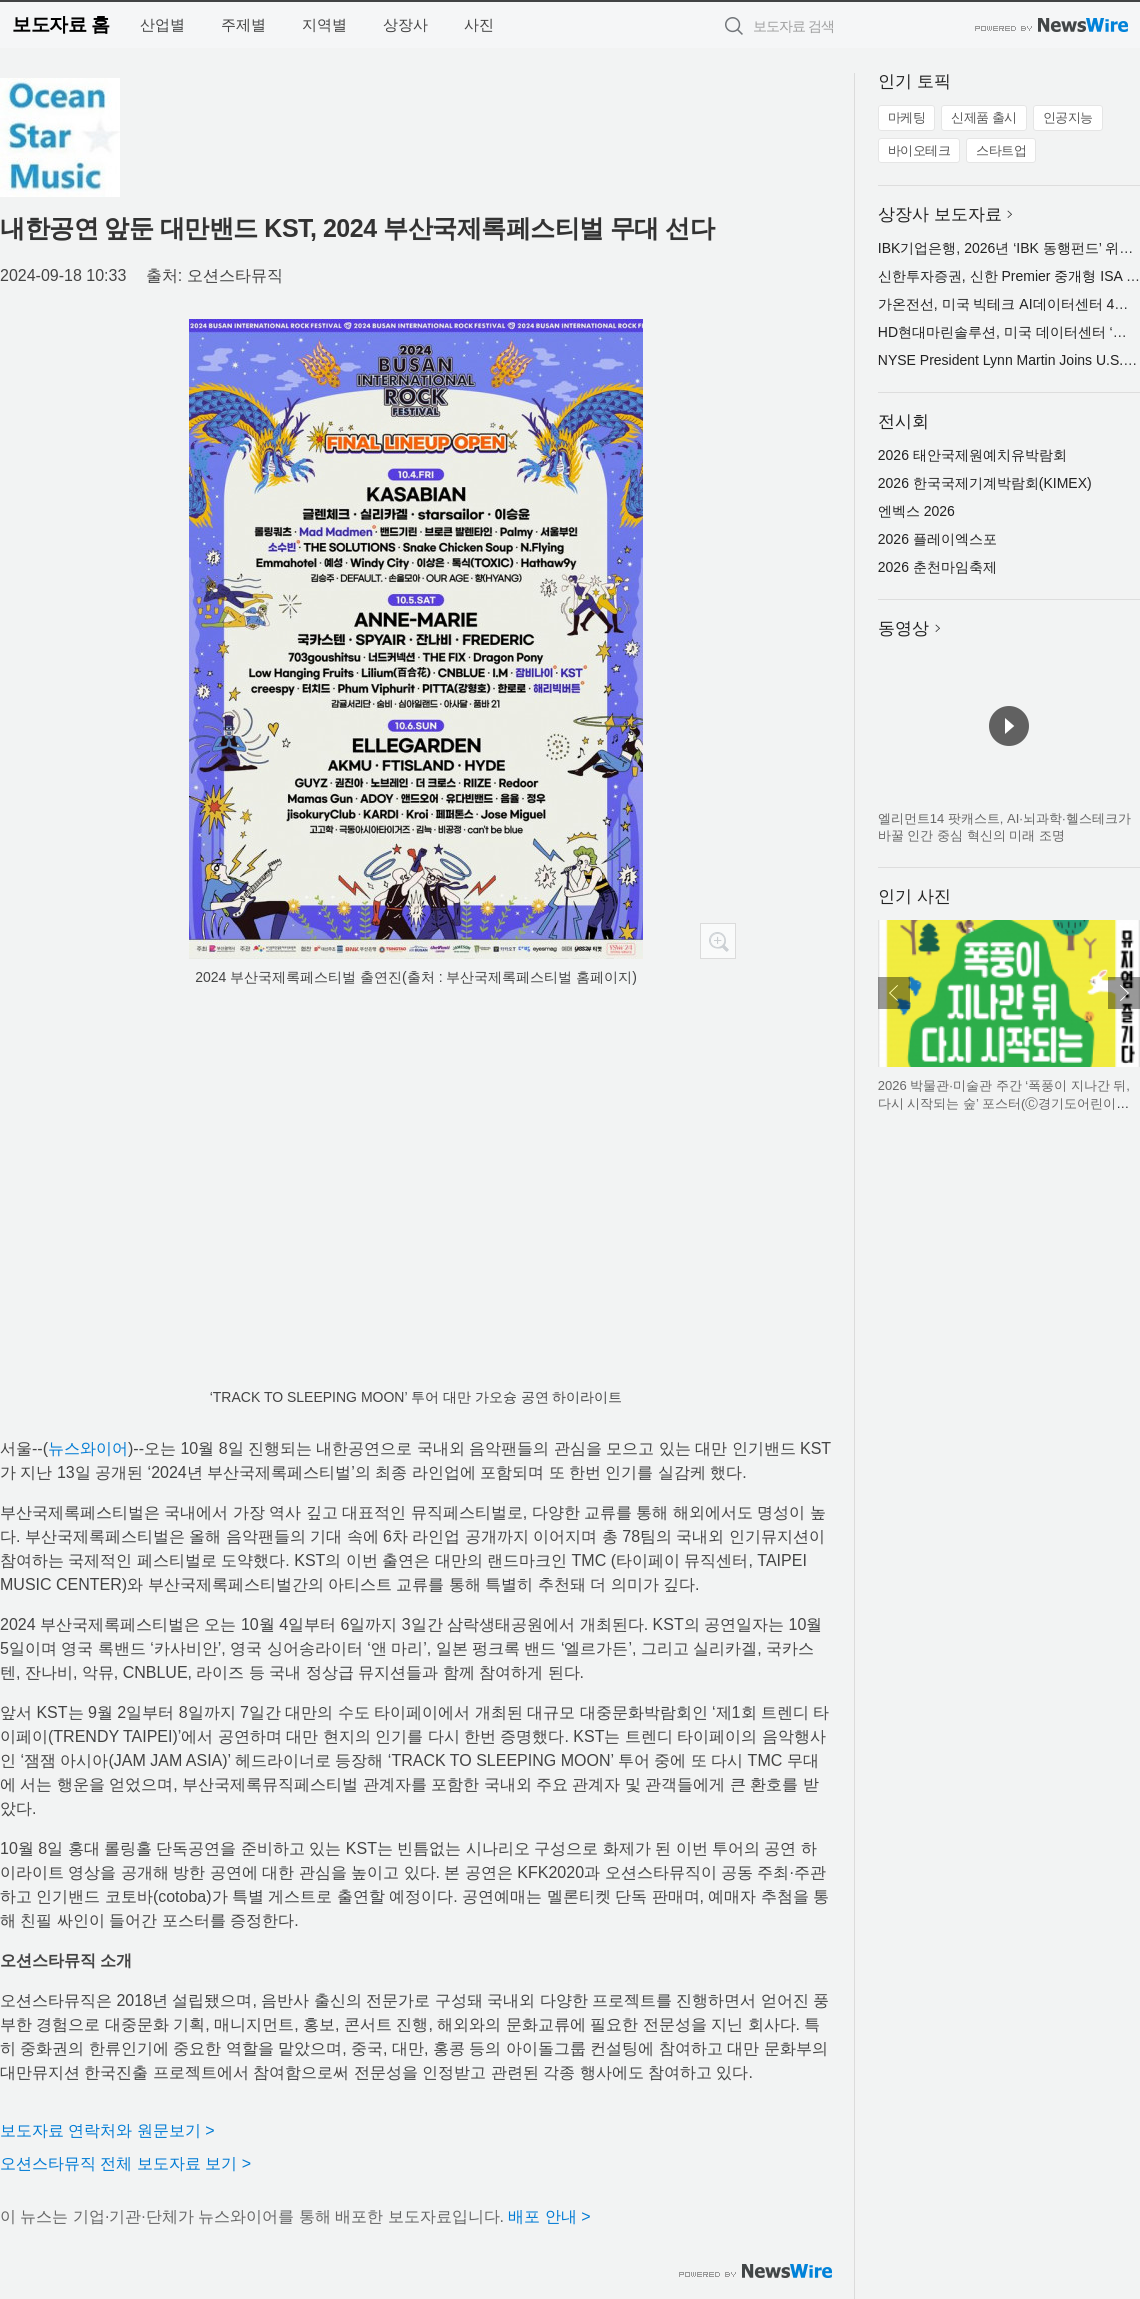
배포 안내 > (549, 2216)
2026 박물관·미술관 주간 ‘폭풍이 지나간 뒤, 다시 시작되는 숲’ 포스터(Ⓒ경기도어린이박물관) (1004, 1103)
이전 (894, 993)
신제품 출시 (984, 117)
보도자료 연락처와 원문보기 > (107, 2130)
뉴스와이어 (88, 1448)
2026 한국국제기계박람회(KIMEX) (985, 483)
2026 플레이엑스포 (937, 539)
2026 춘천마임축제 (937, 567)
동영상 (903, 628)
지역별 (324, 24)
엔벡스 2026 (916, 511)
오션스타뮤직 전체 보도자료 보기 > (125, 2163)
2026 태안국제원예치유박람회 (972, 455)
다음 (1124, 993)
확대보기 (718, 941)
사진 (479, 24)
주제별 (243, 24)
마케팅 (907, 117)
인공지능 (1068, 117)
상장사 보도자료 (940, 214)
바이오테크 (919, 150)
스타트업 (1001, 150)
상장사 (405, 24)
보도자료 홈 (60, 24)
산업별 (162, 24)
